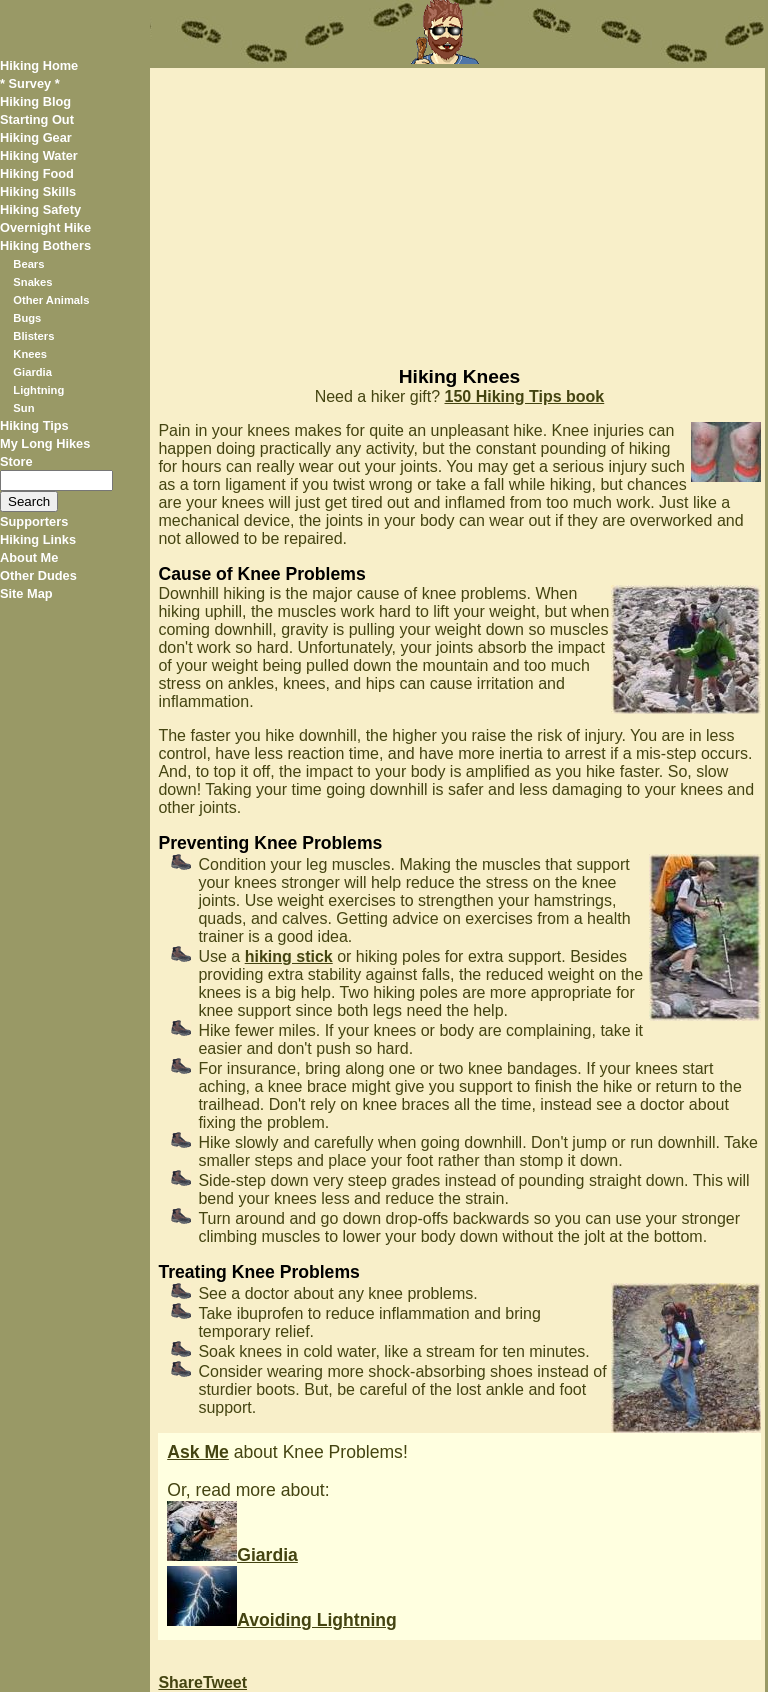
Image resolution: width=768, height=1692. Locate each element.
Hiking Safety (40, 209)
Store (16, 461)
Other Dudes (38, 575)
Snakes (32, 282)
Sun (23, 408)
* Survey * (30, 83)
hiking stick (289, 956)
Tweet (225, 1682)
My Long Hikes (45, 443)
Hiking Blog (35, 101)
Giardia (32, 372)
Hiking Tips (34, 425)
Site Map (26, 593)
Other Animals (51, 300)
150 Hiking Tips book (525, 396)
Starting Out (37, 119)
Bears (28, 264)
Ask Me (198, 1452)
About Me (29, 557)
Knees (30, 354)
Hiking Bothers (45, 245)
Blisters (33, 336)
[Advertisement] (457, 208)
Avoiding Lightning (282, 1620)
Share (180, 1682)
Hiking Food (37, 173)
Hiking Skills (38, 191)
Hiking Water (39, 155)
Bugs (27, 318)
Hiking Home (39, 65)
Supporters (34, 521)
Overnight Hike (45, 227)
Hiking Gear (36, 137)
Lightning (38, 390)
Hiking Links (38, 539)
